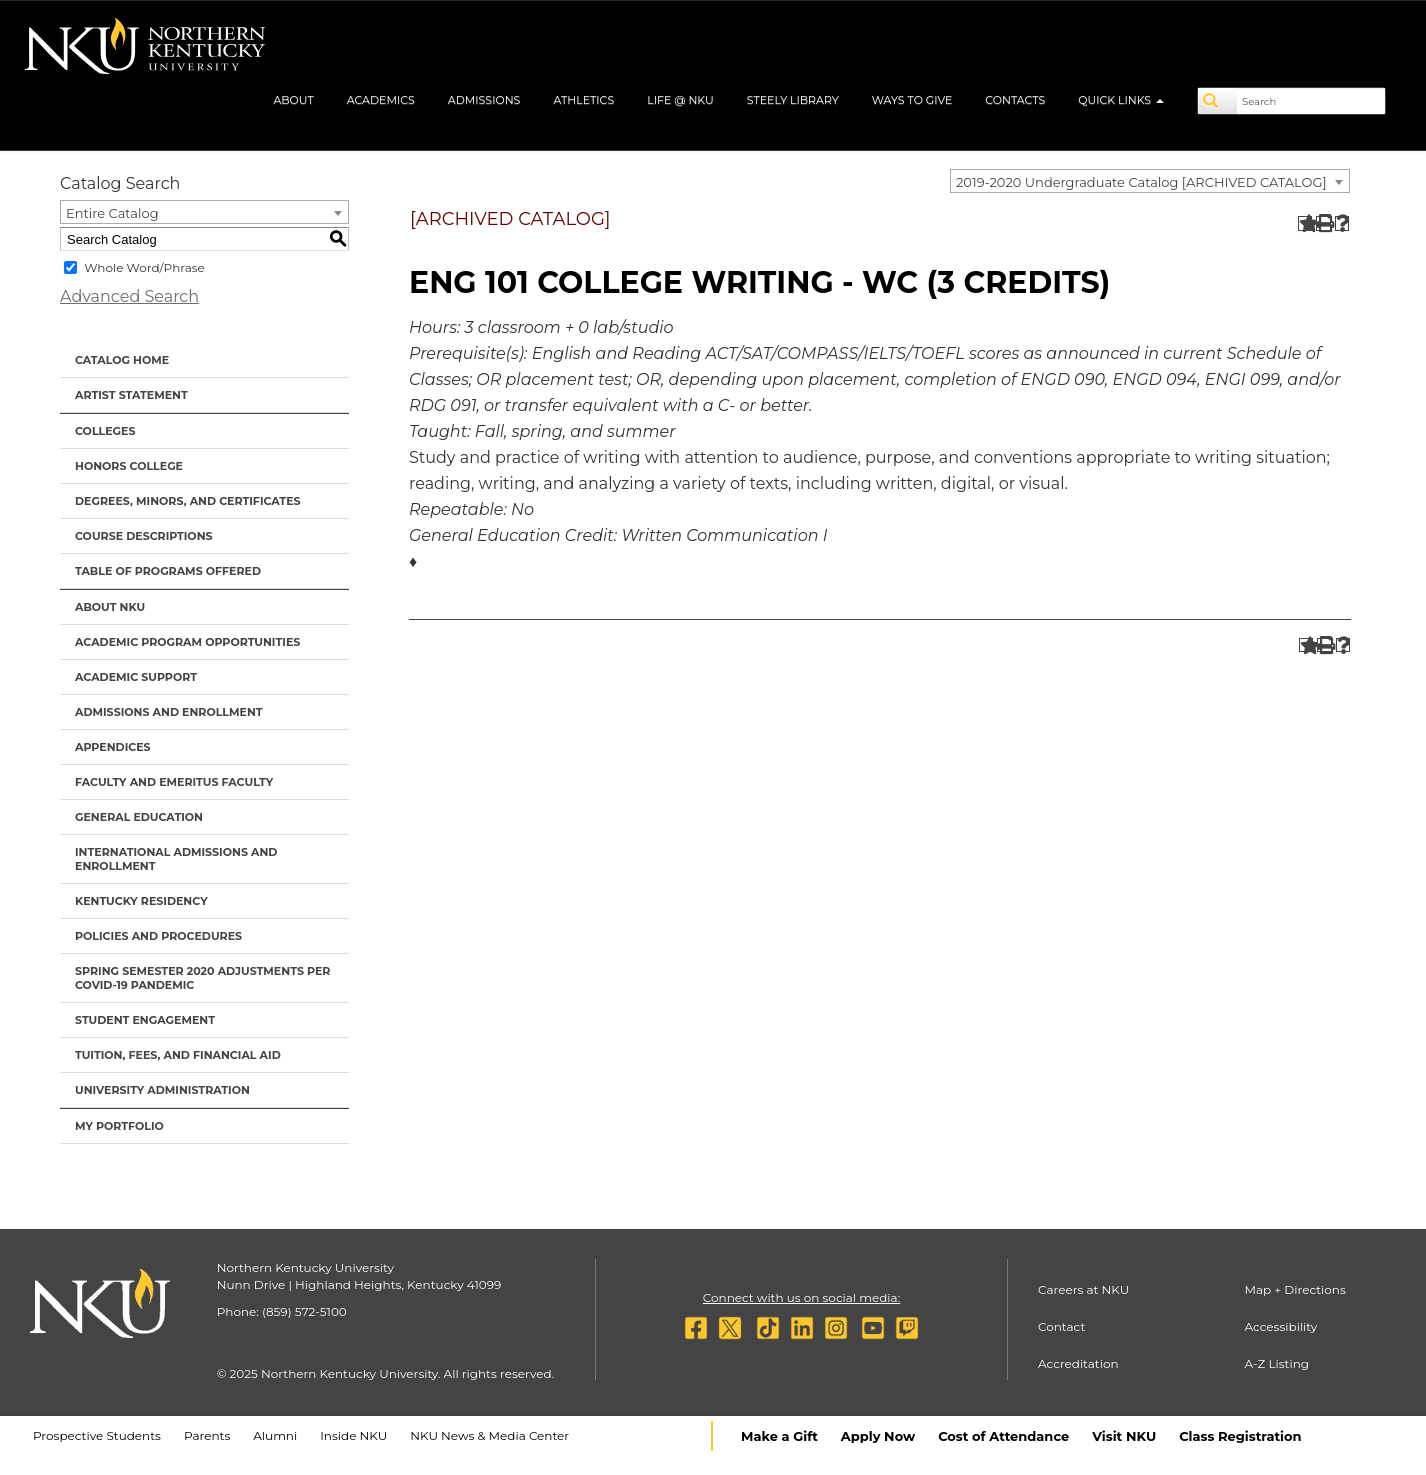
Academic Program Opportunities (187, 642)
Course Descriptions (144, 536)
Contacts (1015, 100)
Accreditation (1078, 1363)
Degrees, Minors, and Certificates (188, 501)
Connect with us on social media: (801, 1297)
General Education (139, 817)
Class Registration (1240, 1436)
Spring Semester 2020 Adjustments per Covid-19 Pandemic (202, 978)
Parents (207, 1435)
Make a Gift (779, 1436)
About (293, 100)
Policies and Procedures (158, 936)
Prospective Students (97, 1435)
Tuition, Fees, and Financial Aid (178, 1055)
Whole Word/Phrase (144, 267)
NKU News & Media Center (489, 1435)
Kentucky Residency (141, 901)
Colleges (105, 431)
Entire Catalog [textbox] (112, 213)
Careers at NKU (1083, 1289)
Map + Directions (1295, 1289)
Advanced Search (129, 296)
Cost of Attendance (1003, 1436)
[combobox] (1150, 181)
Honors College (129, 466)
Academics (381, 100)
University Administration (162, 1090)
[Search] (1218, 101)
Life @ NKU (680, 100)
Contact (1061, 1326)
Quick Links (1121, 100)
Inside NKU (353, 1435)
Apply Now (878, 1436)
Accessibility (1281, 1326)
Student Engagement (145, 1020)
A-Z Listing (1277, 1363)
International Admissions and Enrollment (176, 859)
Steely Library (793, 100)
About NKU (110, 607)
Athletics (583, 100)
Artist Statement (131, 395)
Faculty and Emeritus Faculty (174, 782)
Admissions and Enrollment (169, 712)
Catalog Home (122, 360)
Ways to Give (912, 100)
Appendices (113, 747)
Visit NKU (1124, 1436)
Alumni (275, 1435)
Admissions (484, 100)
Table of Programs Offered (168, 571)
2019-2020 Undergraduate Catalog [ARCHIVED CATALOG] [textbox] (1141, 182)
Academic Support (136, 677)
